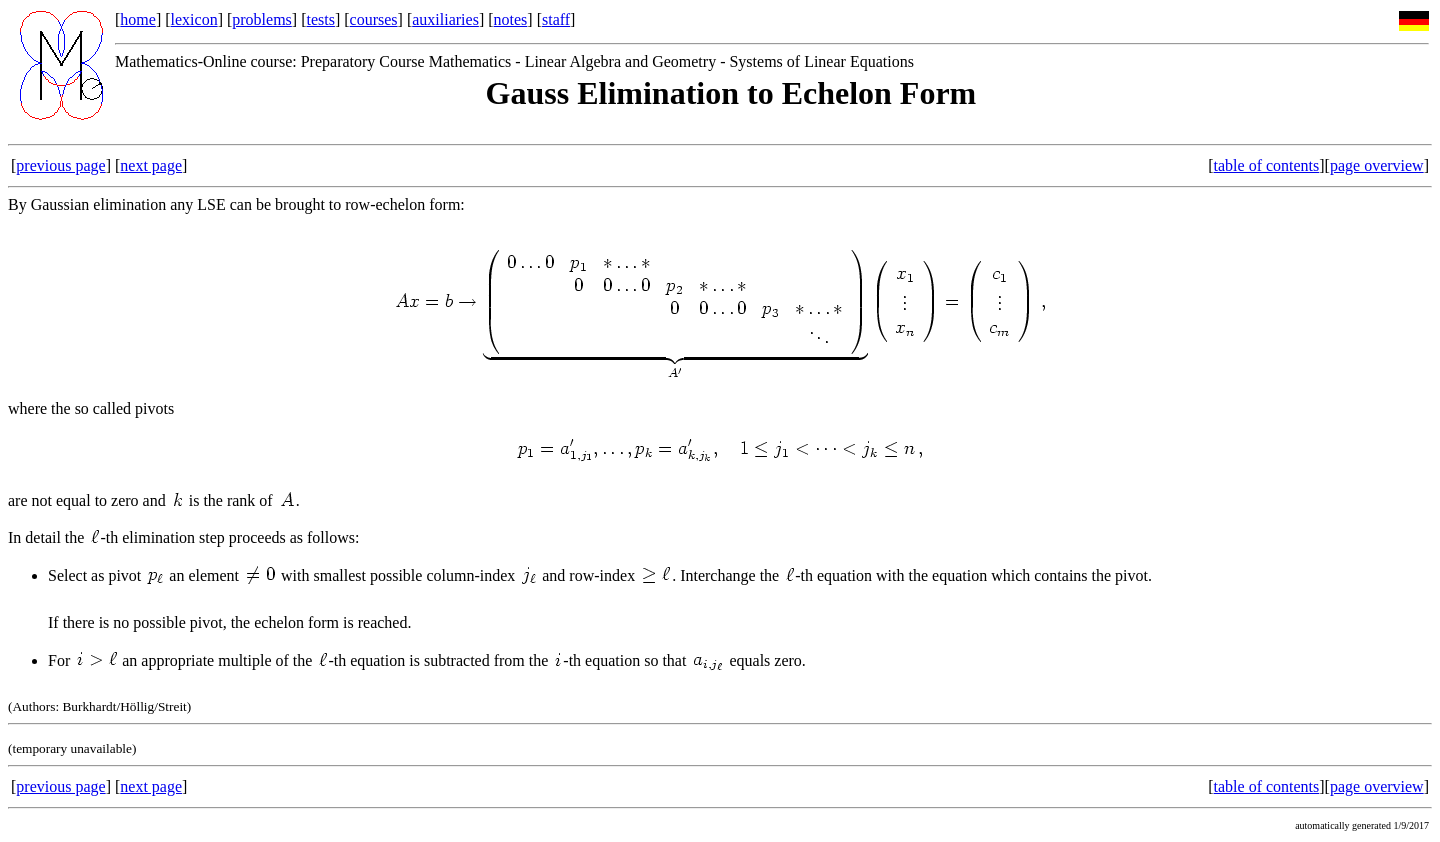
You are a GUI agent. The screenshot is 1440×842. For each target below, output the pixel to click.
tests (320, 19)
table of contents (1267, 165)
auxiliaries (445, 19)
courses (374, 19)
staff (556, 19)
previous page (60, 165)
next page (151, 165)
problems (262, 19)
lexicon (194, 19)
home (138, 19)
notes (511, 19)
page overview (1377, 165)
